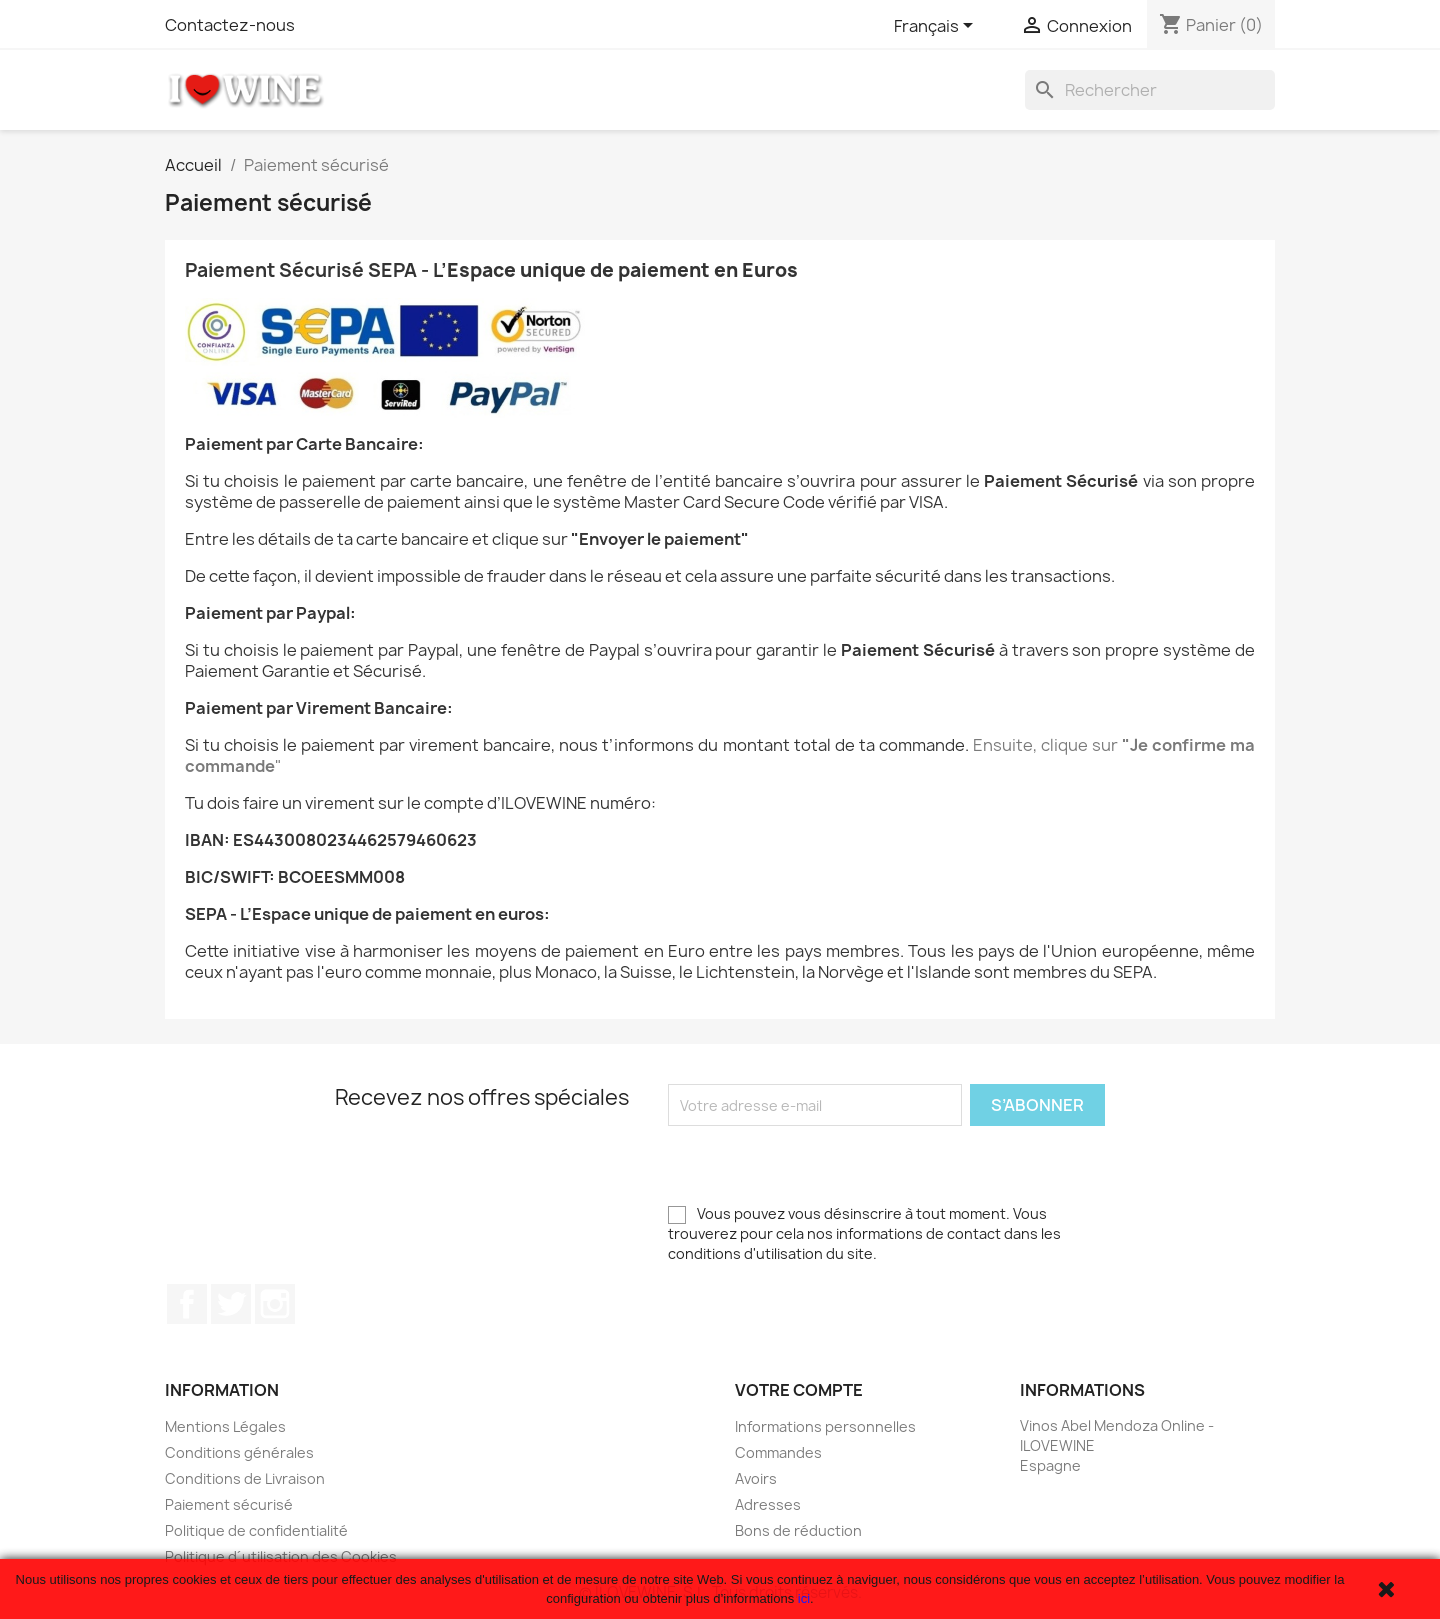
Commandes (778, 1452)
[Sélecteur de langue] (937, 27)
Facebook (187, 1304)
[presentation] (820, 1165)
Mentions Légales (225, 1426)
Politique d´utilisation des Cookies (281, 1556)
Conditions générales (239, 1452)
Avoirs (756, 1478)
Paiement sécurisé (229, 1504)
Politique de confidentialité (256, 1530)
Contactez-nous (230, 25)
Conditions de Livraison (245, 1478)
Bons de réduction (798, 1530)
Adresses (768, 1504)
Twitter (231, 1304)
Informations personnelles (825, 1426)
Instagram (275, 1304)
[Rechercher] (1150, 90)
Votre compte (799, 1390)
